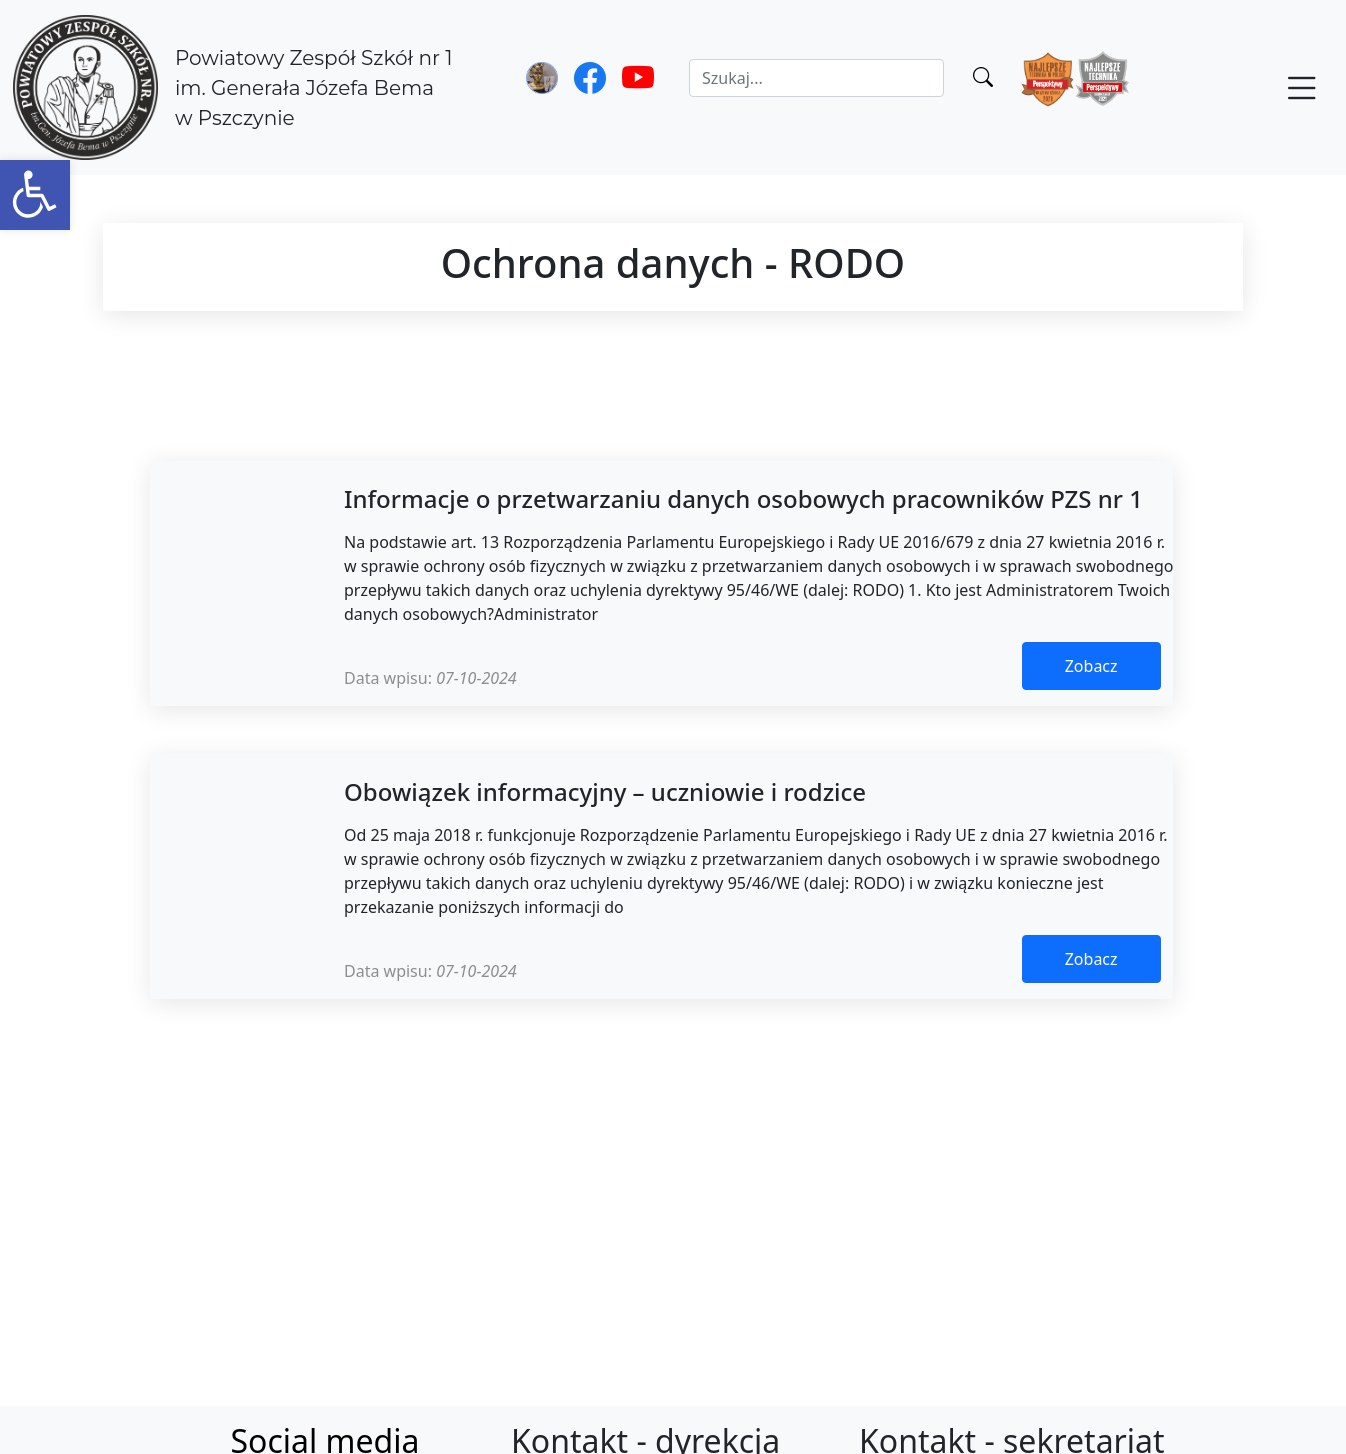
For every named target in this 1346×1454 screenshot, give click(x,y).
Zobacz (1091, 666)
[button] (35, 195)
